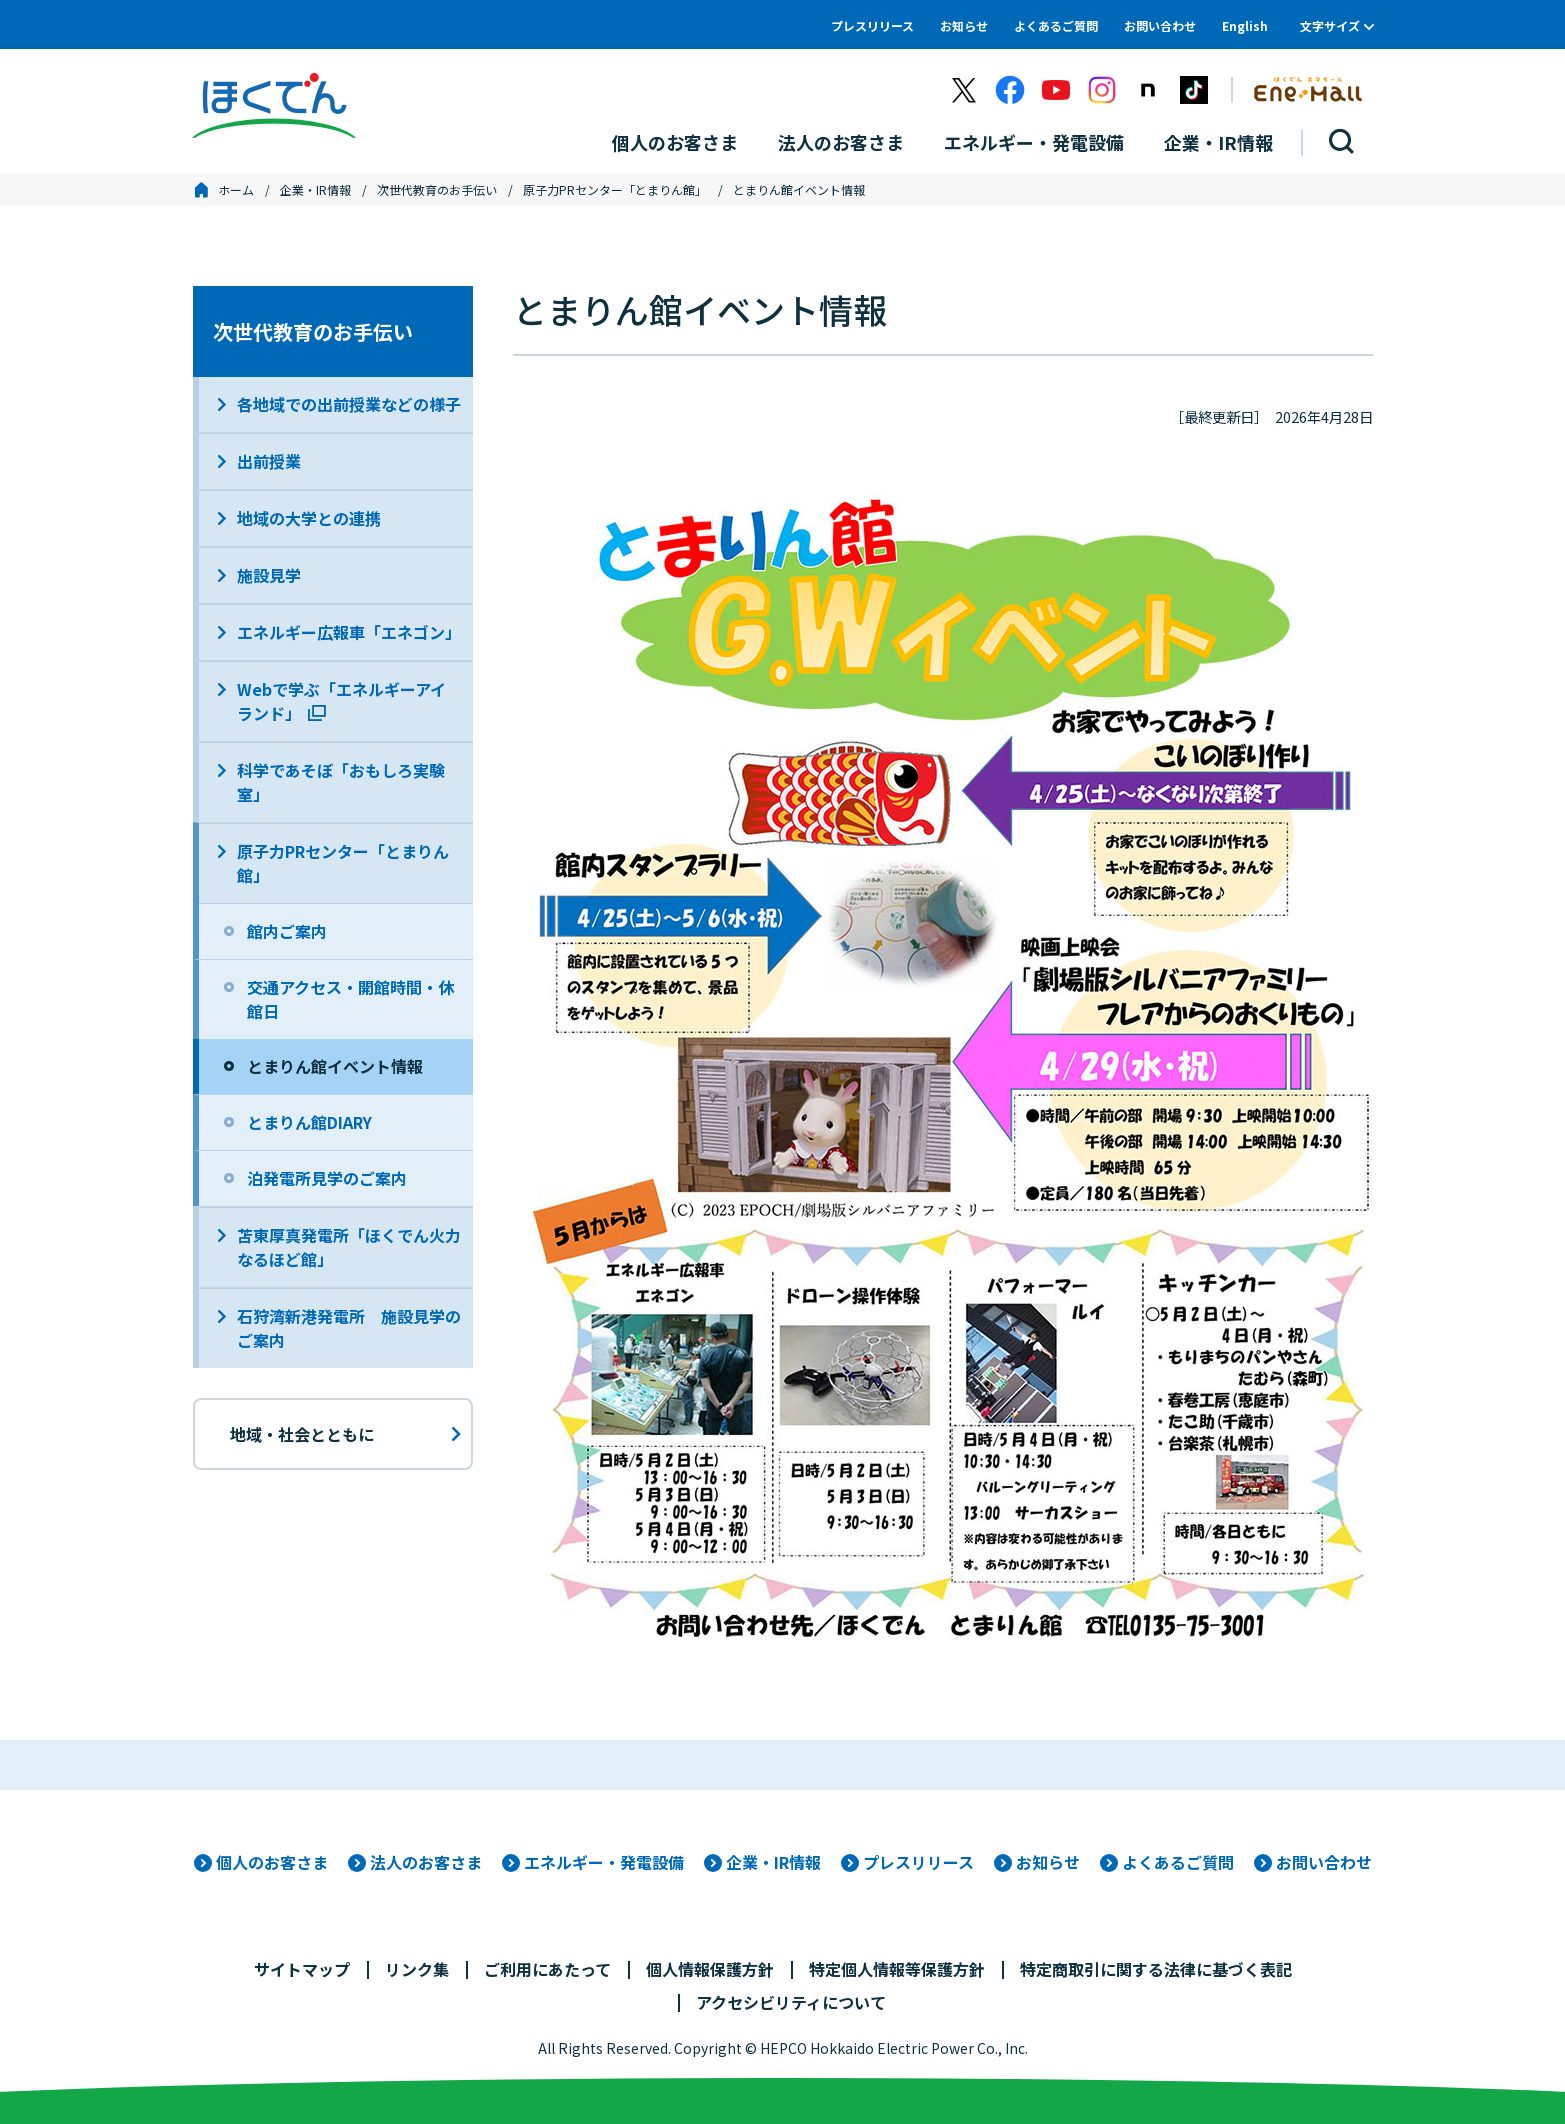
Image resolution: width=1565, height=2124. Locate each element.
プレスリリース (872, 25)
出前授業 (269, 461)
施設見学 (269, 575)
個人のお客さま (272, 1862)
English (1245, 25)
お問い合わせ (1160, 25)
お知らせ (964, 25)
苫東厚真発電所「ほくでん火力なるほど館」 (349, 1247)
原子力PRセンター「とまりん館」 (615, 189)
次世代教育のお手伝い (437, 189)
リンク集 (417, 1969)
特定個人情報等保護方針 (897, 1969)
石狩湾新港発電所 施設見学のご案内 (349, 1328)
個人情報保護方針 (710, 1969)
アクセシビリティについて (791, 2002)
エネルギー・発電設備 (604, 1862)
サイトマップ (302, 1969)
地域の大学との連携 (309, 518)
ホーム (236, 189)
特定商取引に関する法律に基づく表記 (1156, 1969)
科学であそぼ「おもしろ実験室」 (341, 782)
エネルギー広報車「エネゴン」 (349, 632)
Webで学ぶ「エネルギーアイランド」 (341, 701)
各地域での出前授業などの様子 (349, 404)
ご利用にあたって (547, 1969)
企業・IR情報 (315, 189)
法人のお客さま (426, 1862)
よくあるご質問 (1056, 25)
